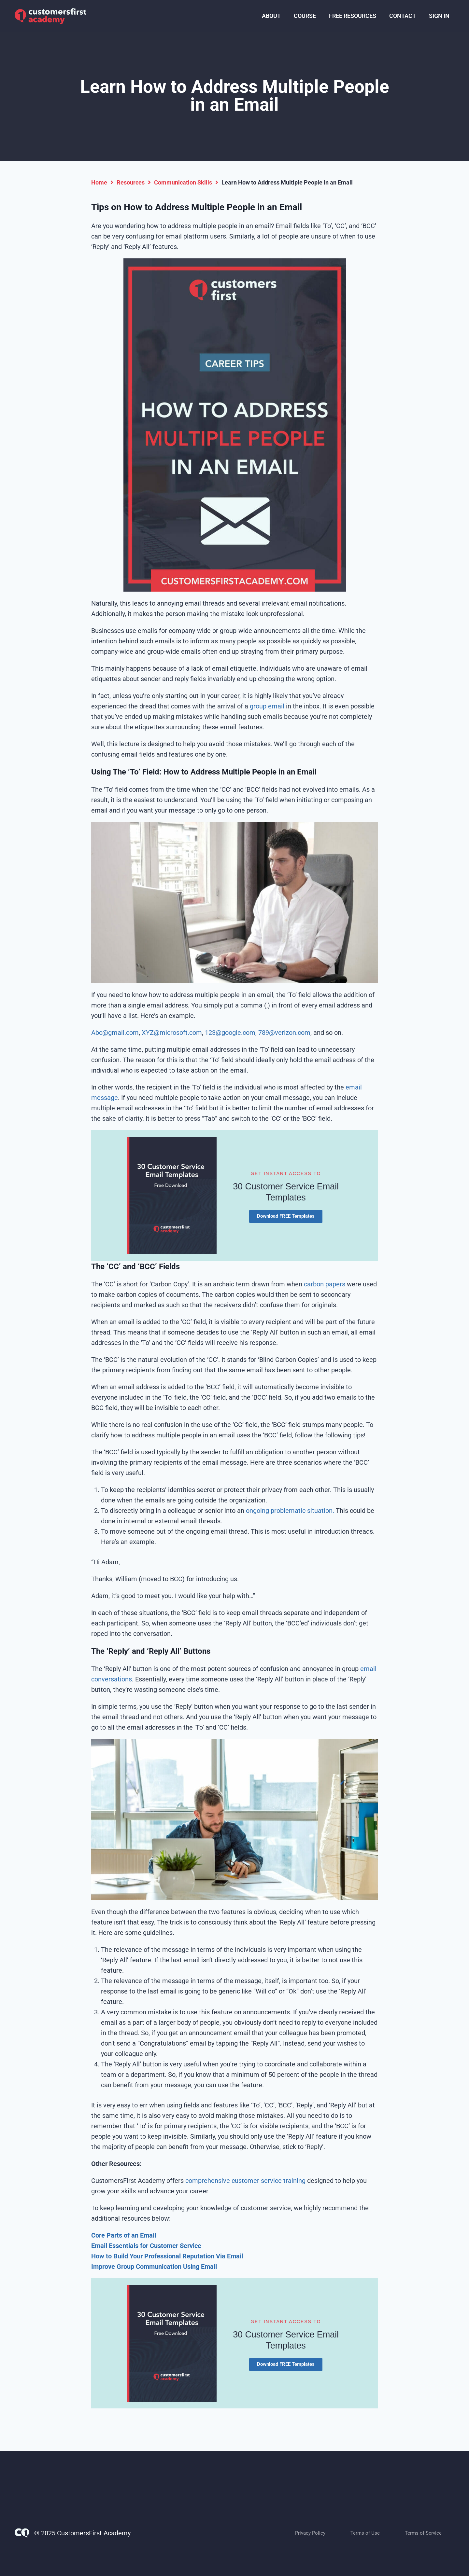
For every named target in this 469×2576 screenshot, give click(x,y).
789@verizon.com (284, 1032)
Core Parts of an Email (123, 2235)
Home (99, 182)
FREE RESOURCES (352, 15)
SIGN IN (439, 15)
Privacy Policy (310, 2533)
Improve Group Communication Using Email (154, 2266)
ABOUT (271, 15)
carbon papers (324, 1284)
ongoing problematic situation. (290, 1510)
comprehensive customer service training (245, 2181)
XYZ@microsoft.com (172, 1032)
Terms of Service (423, 2533)
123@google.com (230, 1032)
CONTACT (402, 15)
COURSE (305, 15)
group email (267, 706)
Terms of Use (365, 2533)
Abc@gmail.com (115, 1032)
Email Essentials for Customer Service (146, 2246)
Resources (131, 182)
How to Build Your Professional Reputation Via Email (167, 2256)
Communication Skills (183, 182)
